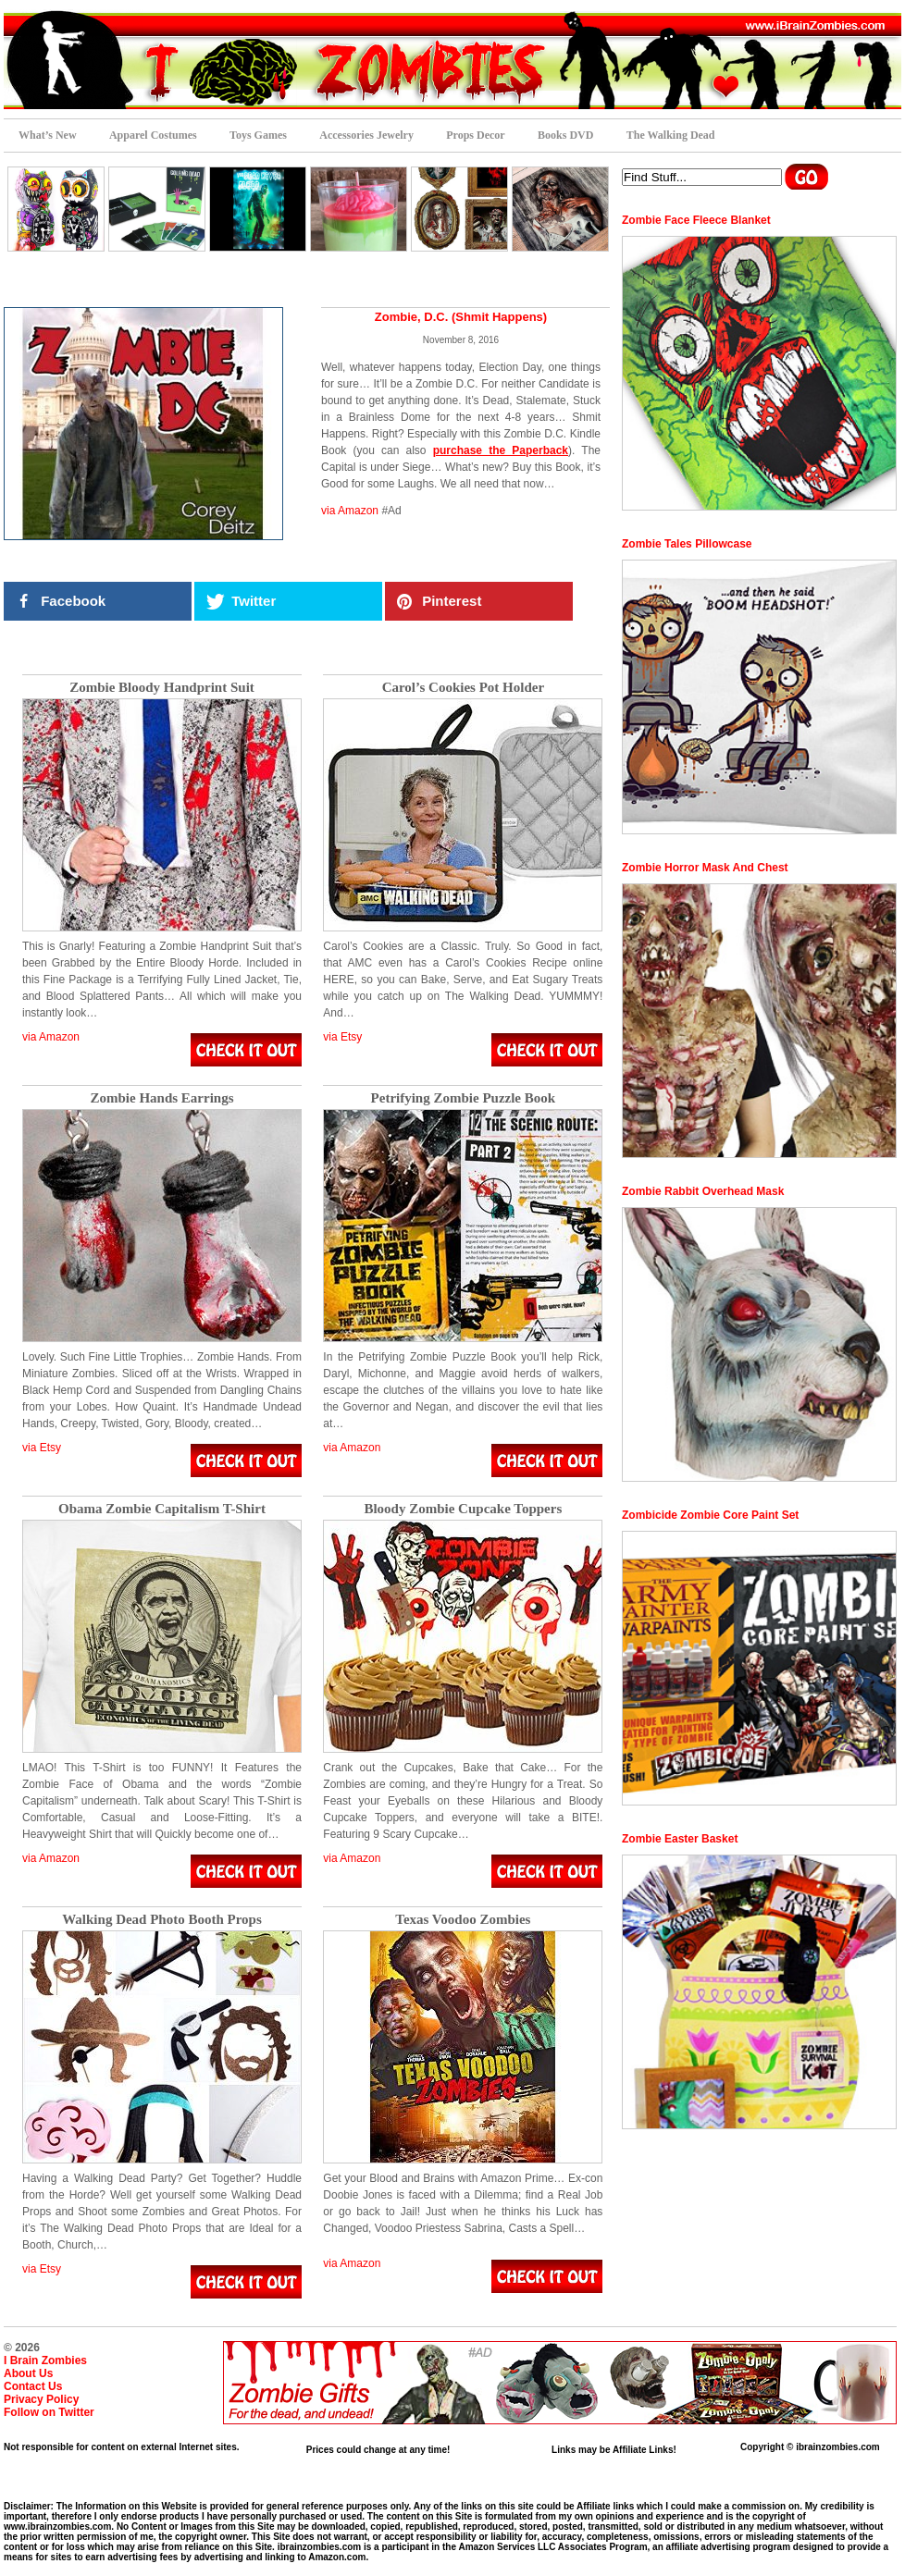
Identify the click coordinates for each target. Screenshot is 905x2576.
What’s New (48, 135)
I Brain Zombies (45, 2360)
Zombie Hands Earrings (161, 1098)
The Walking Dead (670, 135)
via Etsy (342, 1036)
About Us (28, 2373)
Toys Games (258, 135)
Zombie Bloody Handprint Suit (161, 688)
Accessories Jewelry (366, 135)
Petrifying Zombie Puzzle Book (463, 1098)
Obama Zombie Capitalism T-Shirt (162, 1509)
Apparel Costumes (153, 135)
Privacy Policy (41, 2399)
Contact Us (33, 2386)
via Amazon (349, 510)
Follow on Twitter (49, 2412)
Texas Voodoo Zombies (462, 1920)
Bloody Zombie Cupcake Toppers (463, 1509)
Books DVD (565, 135)
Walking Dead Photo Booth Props (162, 1920)
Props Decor (475, 135)
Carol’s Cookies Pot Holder (463, 688)
